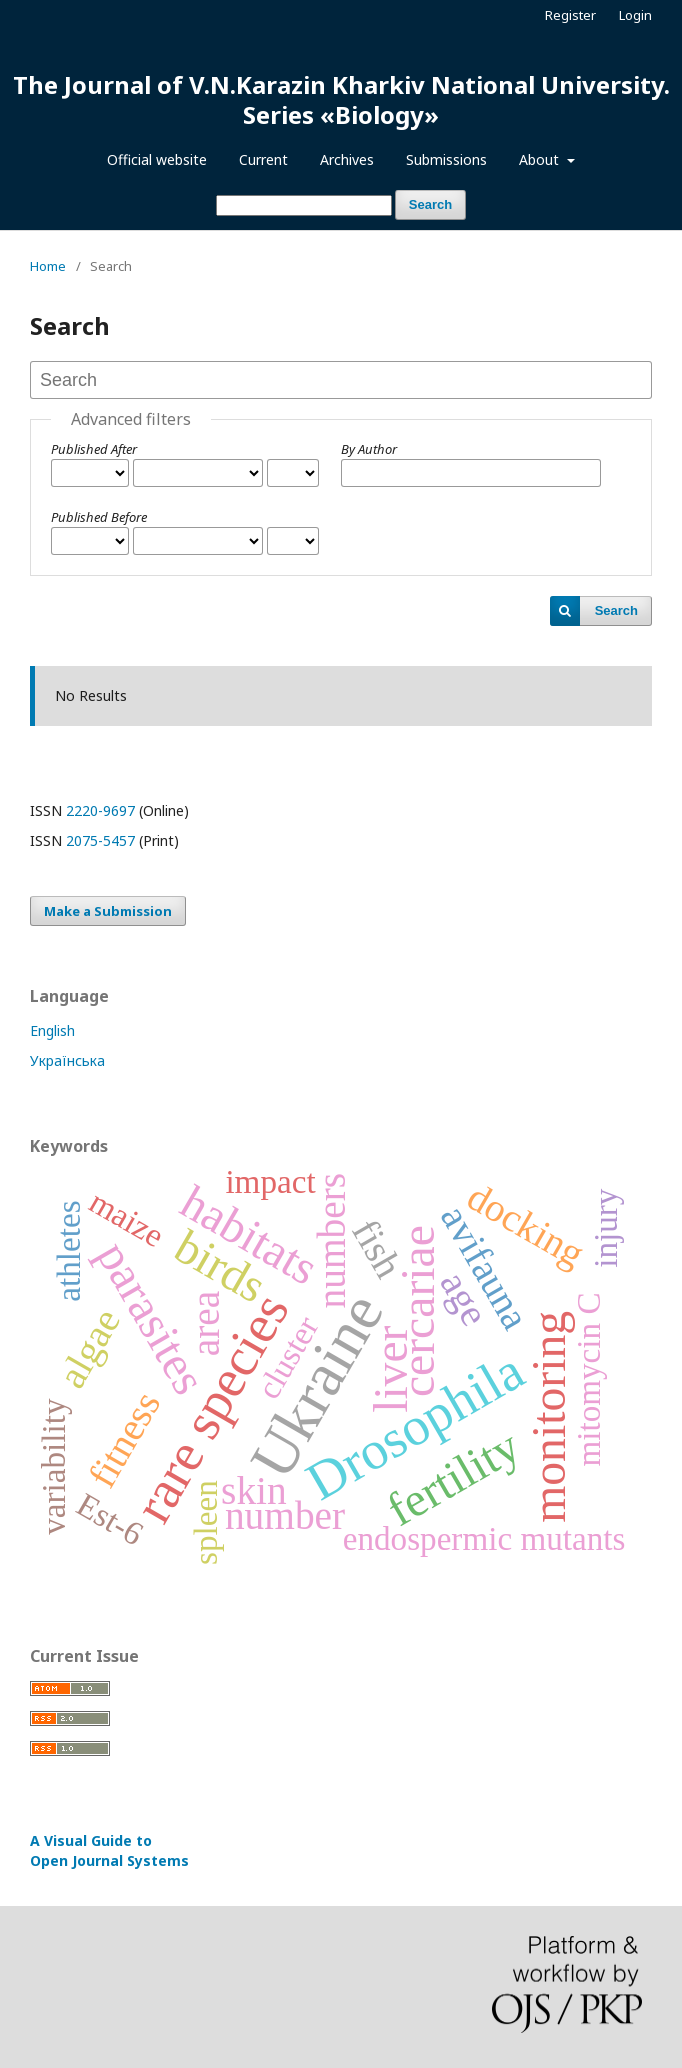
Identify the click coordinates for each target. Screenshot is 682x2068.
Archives (347, 159)
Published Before (99, 517)
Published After (94, 449)
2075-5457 (100, 840)
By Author (369, 449)
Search (430, 204)
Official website (157, 159)
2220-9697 (100, 810)
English (52, 1030)
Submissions (446, 159)
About (541, 159)
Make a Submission (108, 911)
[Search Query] (304, 205)
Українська (67, 1060)
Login (635, 15)
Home (48, 266)
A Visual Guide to (109, 1850)
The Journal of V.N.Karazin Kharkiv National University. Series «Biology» (341, 99)
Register (570, 15)
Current (263, 159)
